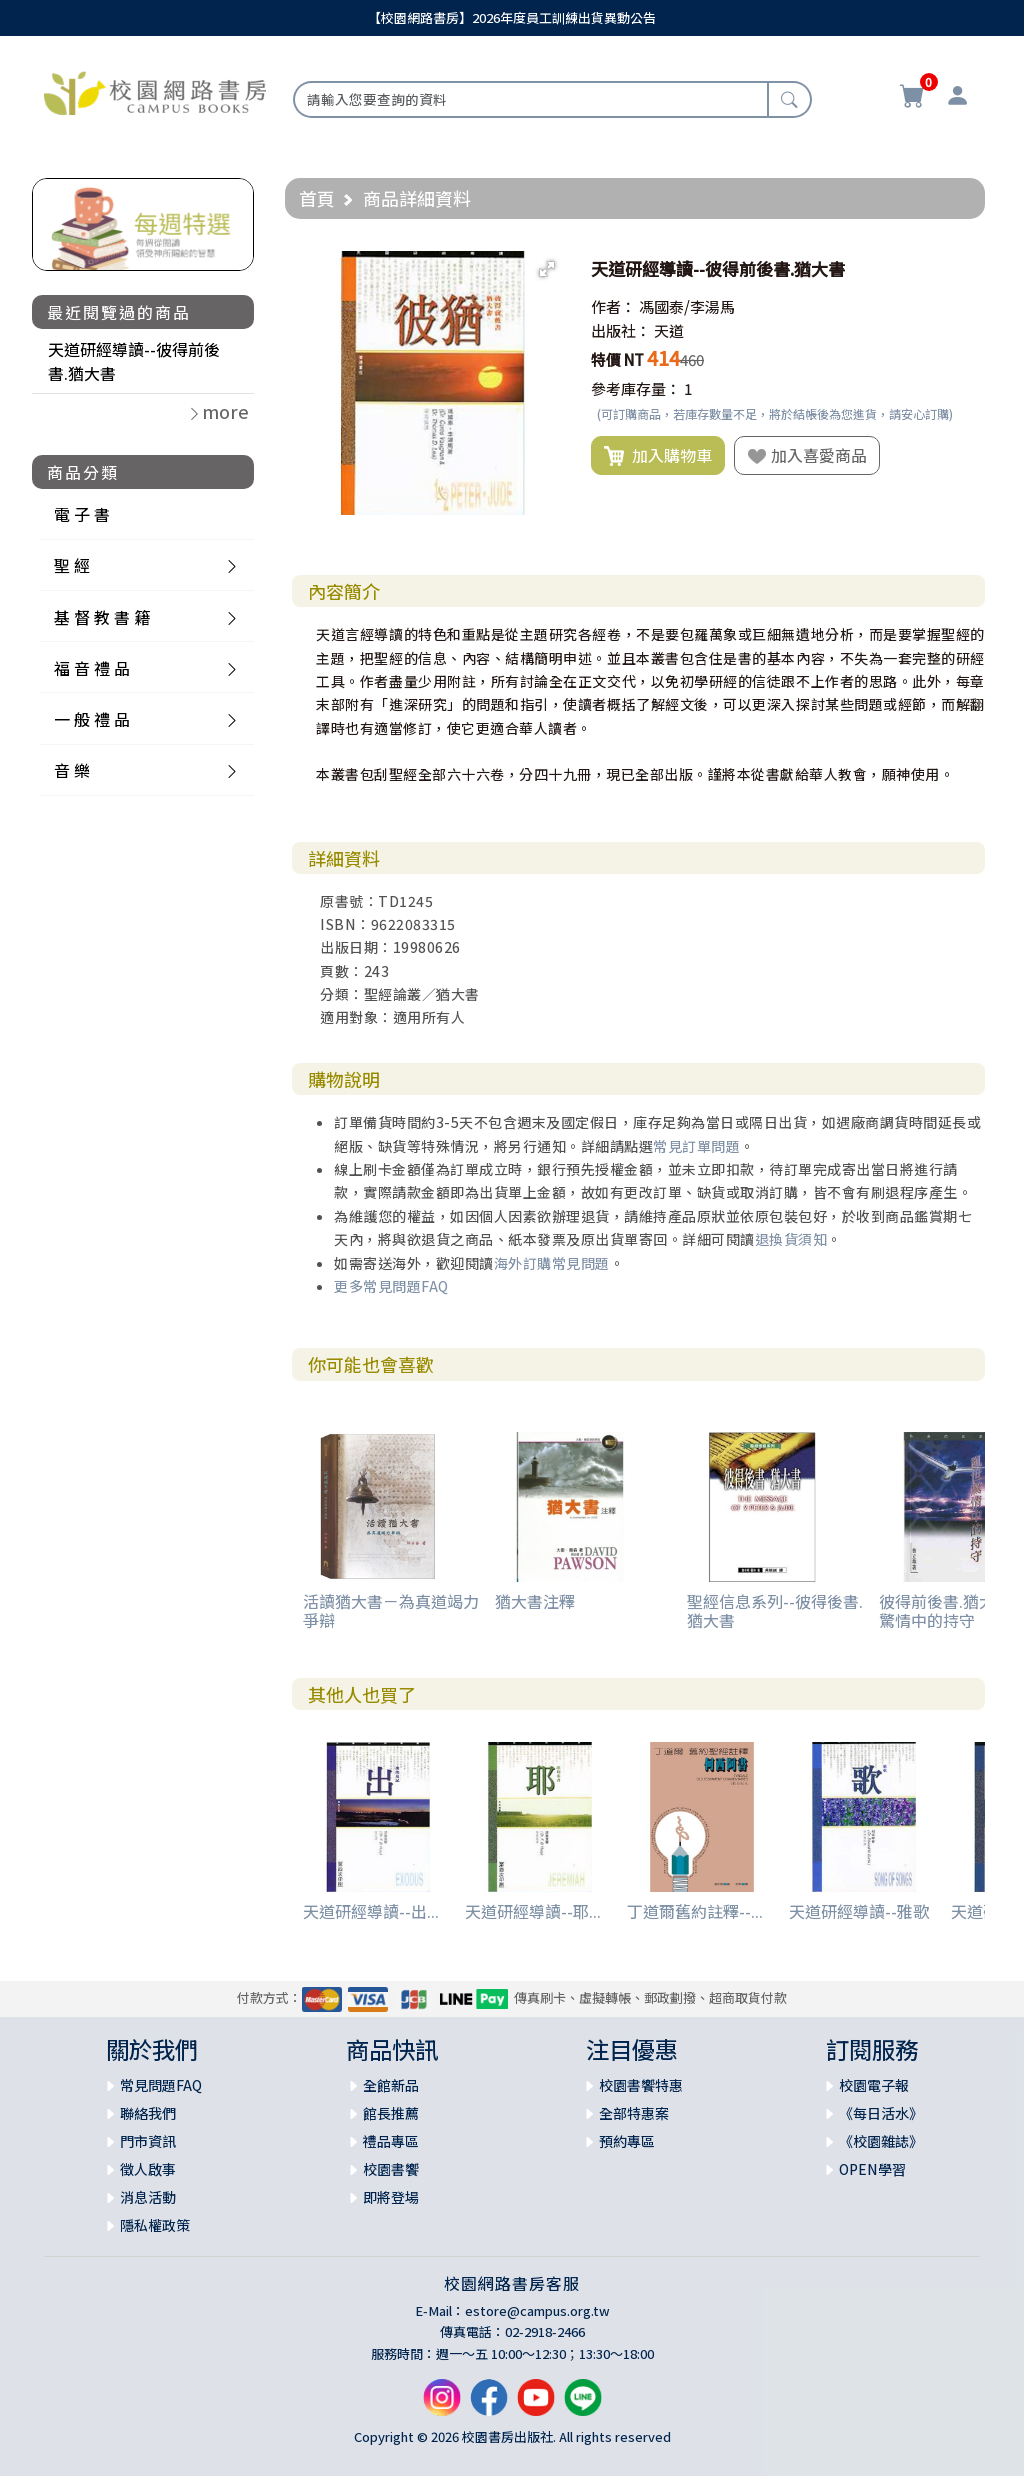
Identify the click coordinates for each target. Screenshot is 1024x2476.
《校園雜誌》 (881, 2141)
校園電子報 (874, 2085)
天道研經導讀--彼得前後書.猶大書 (134, 361)
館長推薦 (391, 2113)
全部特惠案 (634, 2113)
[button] (547, 269)
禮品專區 (391, 2141)
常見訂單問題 (696, 1146)
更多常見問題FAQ (391, 1286)
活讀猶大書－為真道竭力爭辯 (391, 1610)
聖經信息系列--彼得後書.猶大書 (775, 1610)
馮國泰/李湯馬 (687, 306)
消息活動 (148, 2197)
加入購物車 (658, 456)
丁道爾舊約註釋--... (695, 1911)
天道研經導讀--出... (371, 1911)
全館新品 (391, 2085)
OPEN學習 (872, 2169)
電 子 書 (82, 514)
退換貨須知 (791, 1239)
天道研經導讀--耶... (533, 1911)
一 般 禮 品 (92, 719)
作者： (613, 306)
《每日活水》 (881, 2113)
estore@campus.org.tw (537, 2310)
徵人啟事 (148, 2169)
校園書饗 (391, 2169)
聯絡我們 (148, 2113)
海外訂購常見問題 (552, 1263)
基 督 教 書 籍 (102, 617)
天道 (669, 330)
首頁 (317, 198)
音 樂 (72, 770)
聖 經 (72, 565)
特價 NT (617, 359)
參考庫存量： (636, 388)
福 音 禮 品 (92, 668)
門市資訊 (148, 2141)
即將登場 (391, 2197)
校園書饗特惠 (641, 2085)
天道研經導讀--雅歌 (859, 1911)
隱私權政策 (155, 2225)
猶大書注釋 (535, 1601)
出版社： (621, 330)
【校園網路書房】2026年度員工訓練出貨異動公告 (512, 17)
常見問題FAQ (161, 2085)
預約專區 (627, 2141)
